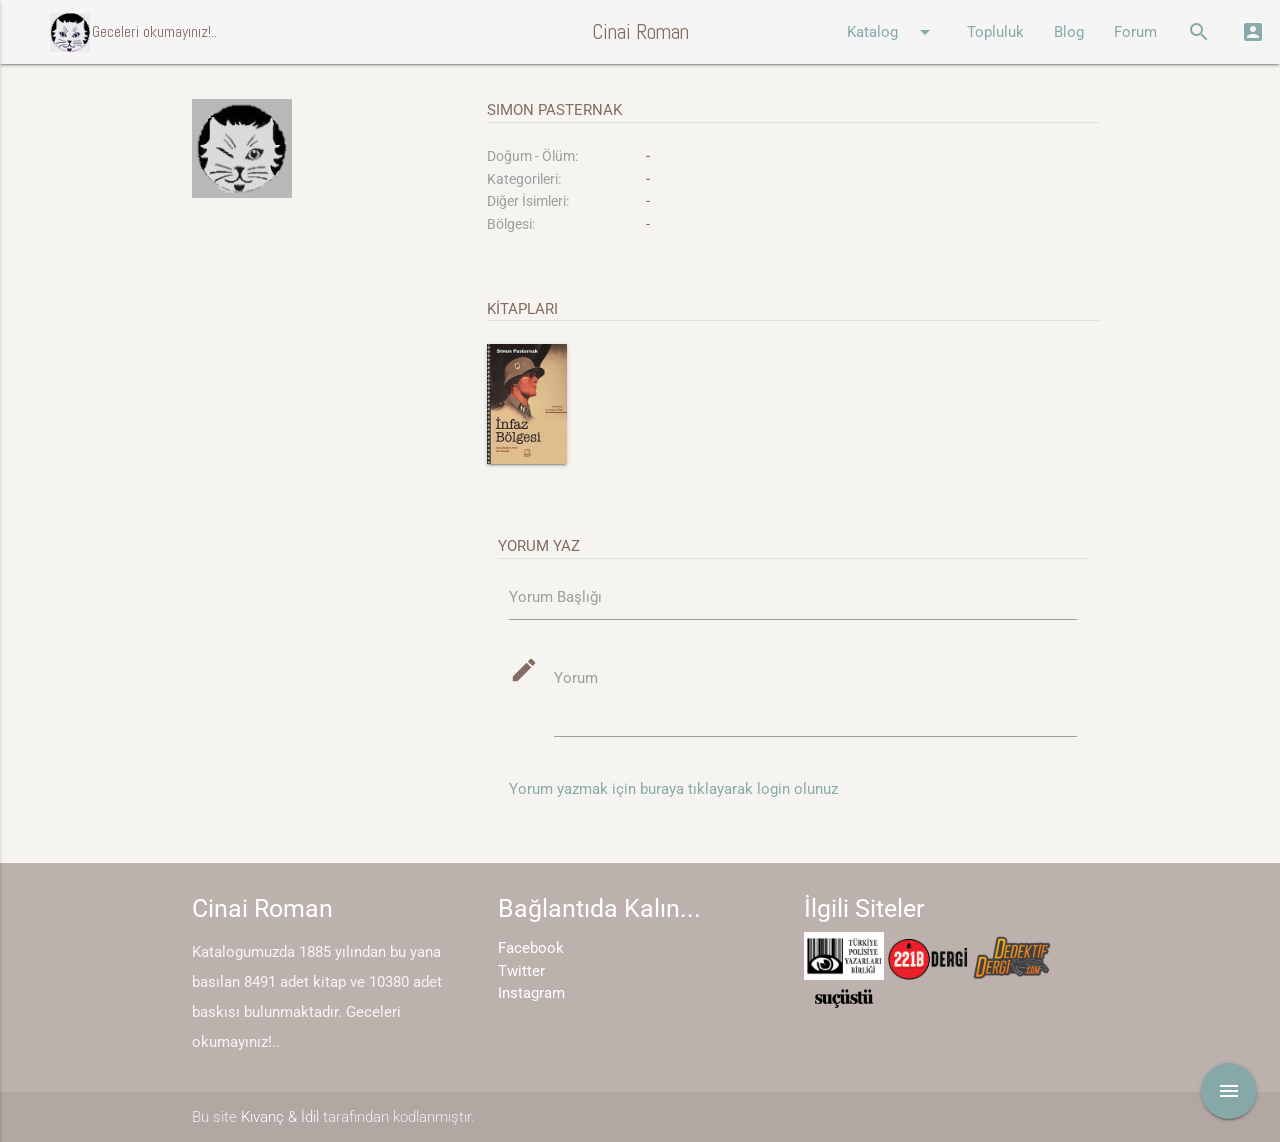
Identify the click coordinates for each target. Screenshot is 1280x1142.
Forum (1135, 32)
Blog (1069, 32)
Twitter (521, 971)
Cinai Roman (640, 31)
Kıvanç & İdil (280, 1117)
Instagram (531, 993)
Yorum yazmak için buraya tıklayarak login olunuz (673, 789)
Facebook (531, 948)
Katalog (892, 32)
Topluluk (995, 32)
